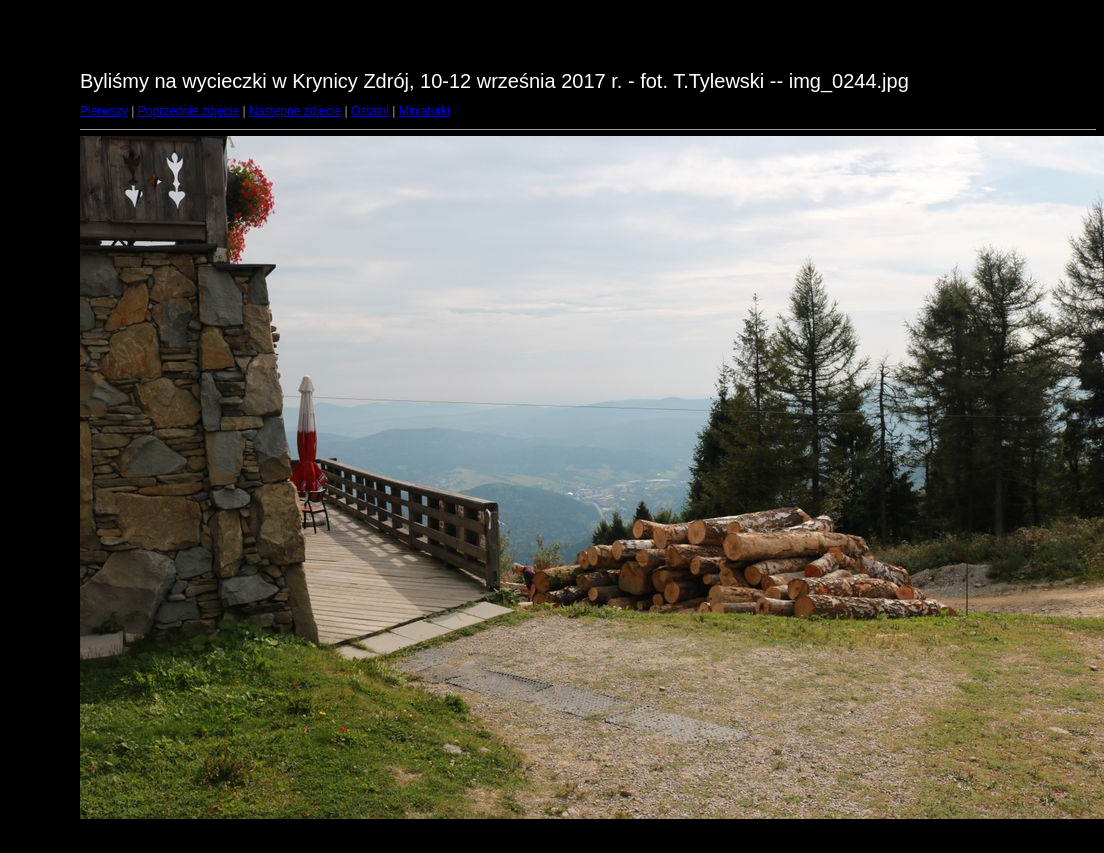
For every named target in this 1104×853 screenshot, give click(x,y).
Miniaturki (424, 111)
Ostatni (370, 111)
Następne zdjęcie (295, 111)
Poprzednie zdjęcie (188, 111)
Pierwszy (104, 111)
